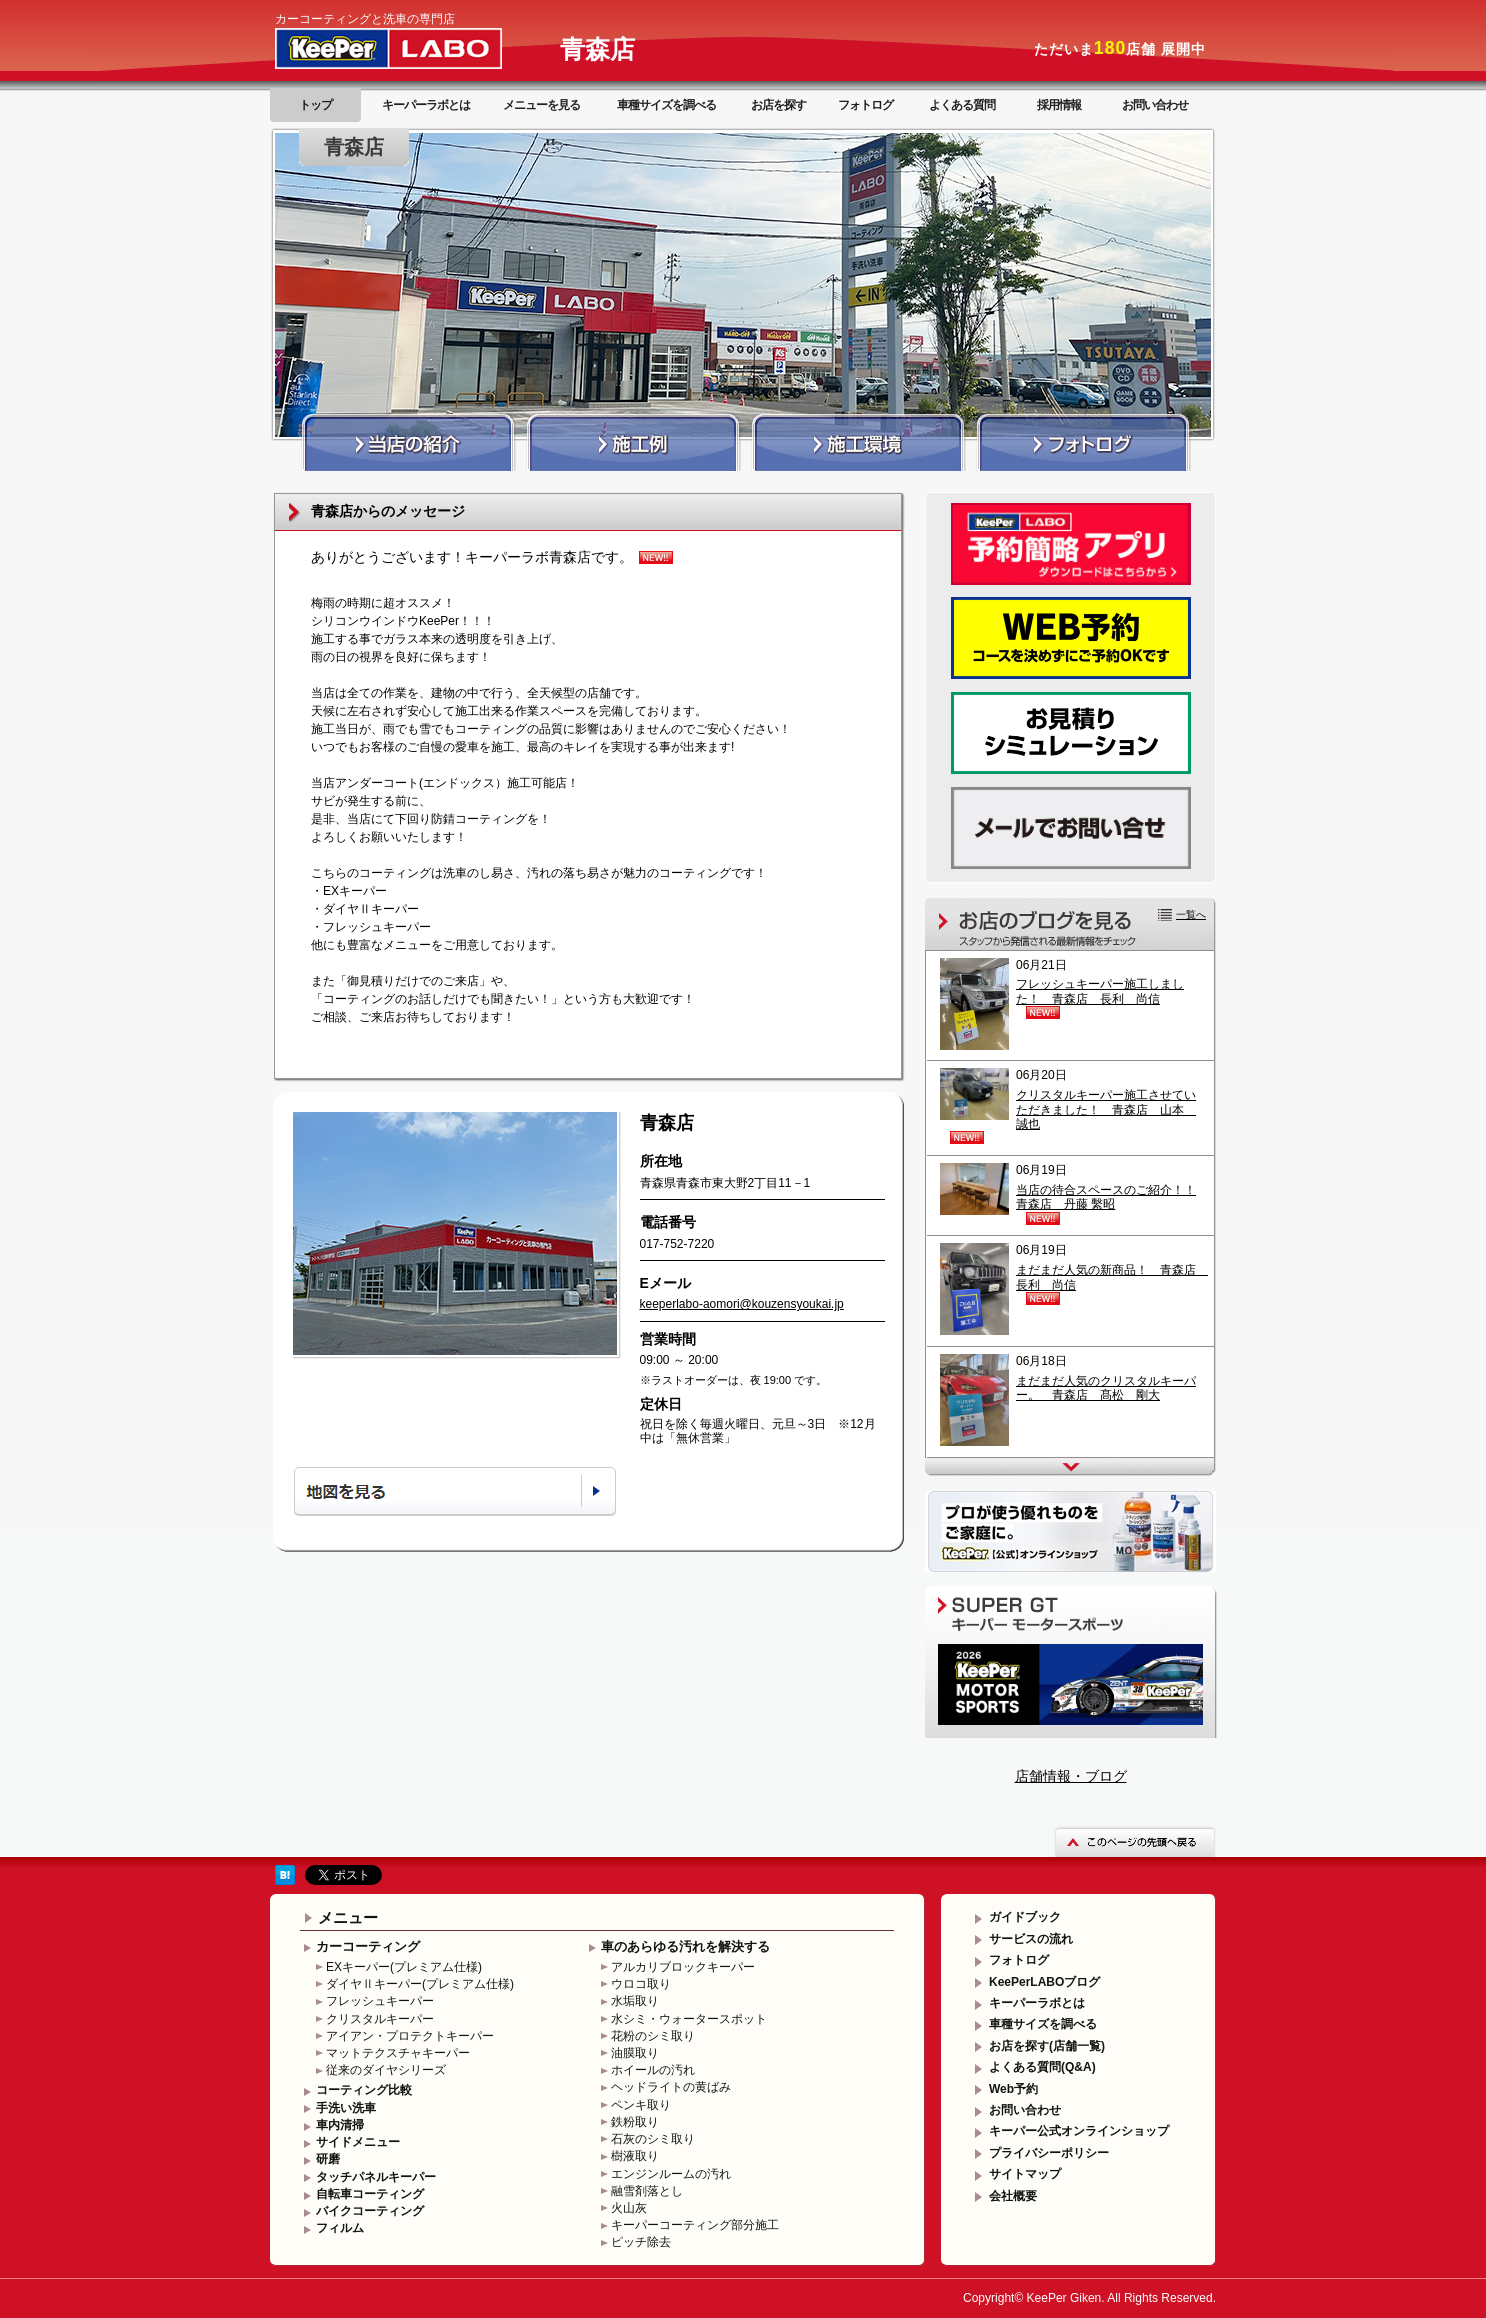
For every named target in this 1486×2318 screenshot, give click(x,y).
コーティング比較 (364, 2090)
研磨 (328, 2159)
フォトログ (865, 105)
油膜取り (635, 2053)
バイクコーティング (370, 2211)
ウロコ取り (641, 1984)
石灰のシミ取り (653, 2139)
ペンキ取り (641, 2105)
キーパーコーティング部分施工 (695, 2225)
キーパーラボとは (426, 105)
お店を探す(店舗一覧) (1047, 2046)
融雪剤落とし (647, 2191)
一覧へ (1191, 914)
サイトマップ (1025, 2174)
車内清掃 (340, 2125)
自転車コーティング (370, 2194)
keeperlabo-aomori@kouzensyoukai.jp (742, 1304)
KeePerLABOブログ (1044, 1982)
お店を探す (778, 105)
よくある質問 (962, 105)
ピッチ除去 (641, 2242)
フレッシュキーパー (380, 2001)
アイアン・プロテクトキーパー (410, 2036)
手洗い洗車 (346, 2108)
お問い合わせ (1155, 105)
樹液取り (635, 2156)
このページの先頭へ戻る (1135, 1841)
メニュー (348, 1917)
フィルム (340, 2228)
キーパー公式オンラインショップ (1079, 2131)
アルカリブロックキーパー (683, 1967)
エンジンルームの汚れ (671, 2174)
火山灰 (629, 2208)
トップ (315, 105)
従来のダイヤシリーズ (386, 2070)
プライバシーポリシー (1049, 2153)
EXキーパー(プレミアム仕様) (404, 1967)
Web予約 (1013, 2089)
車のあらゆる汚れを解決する (685, 1946)
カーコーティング (368, 1946)
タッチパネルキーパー (376, 2177)
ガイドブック (1025, 1917)
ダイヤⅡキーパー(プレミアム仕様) (420, 1984)
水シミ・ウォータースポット (689, 2019)
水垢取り (635, 2001)
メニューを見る (541, 105)
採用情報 (1059, 105)
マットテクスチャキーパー (398, 2053)
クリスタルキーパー (380, 2019)
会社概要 (1013, 2196)
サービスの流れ (1031, 1939)
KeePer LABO (417, 48)
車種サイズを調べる (666, 105)
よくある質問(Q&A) (1042, 2067)
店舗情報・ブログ (1071, 1776)
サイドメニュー (358, 2142)
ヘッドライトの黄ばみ (671, 2087)
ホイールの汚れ (653, 2070)
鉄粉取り (635, 2122)
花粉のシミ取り (653, 2036)
